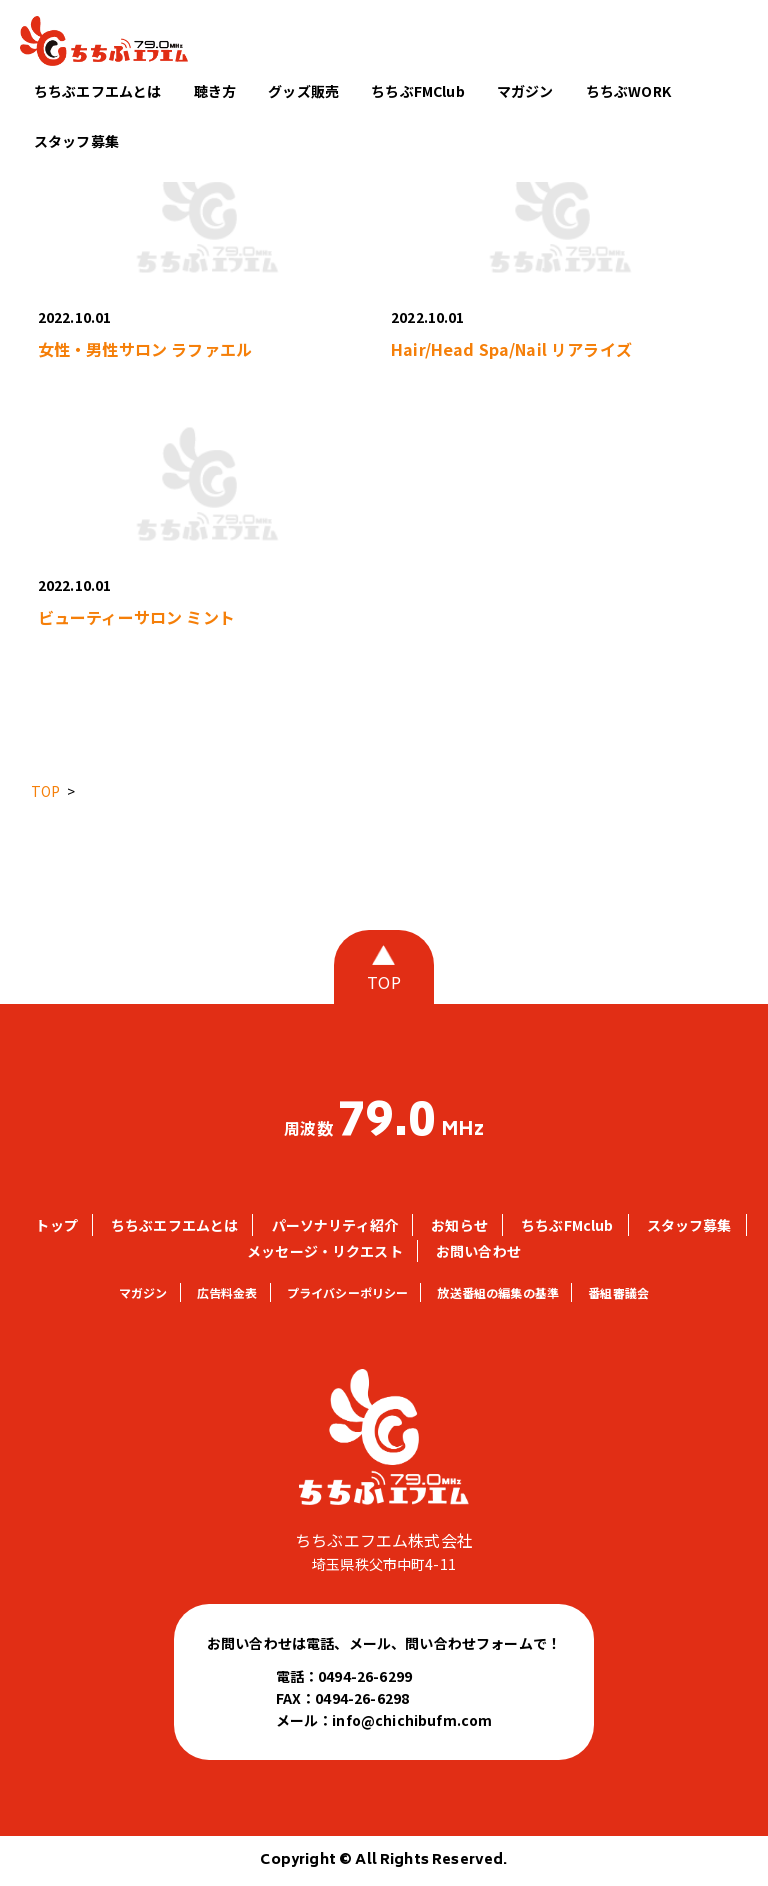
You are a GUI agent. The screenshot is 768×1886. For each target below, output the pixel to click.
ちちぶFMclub (567, 1225)
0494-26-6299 (365, 1676)
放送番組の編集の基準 (498, 1292)
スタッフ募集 (76, 141)
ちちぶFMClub (417, 91)
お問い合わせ (478, 1251)
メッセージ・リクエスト (325, 1251)
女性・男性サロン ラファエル (145, 349)
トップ (56, 1225)
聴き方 (215, 91)
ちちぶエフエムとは (97, 91)
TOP (383, 982)
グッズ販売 (303, 91)
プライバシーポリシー (348, 1292)
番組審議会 (618, 1292)
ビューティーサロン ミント (136, 617)
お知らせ (459, 1225)
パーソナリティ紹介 (335, 1225)
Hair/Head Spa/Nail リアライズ (511, 349)
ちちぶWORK (628, 91)
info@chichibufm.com (412, 1720)
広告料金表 (227, 1292)
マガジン (525, 91)
